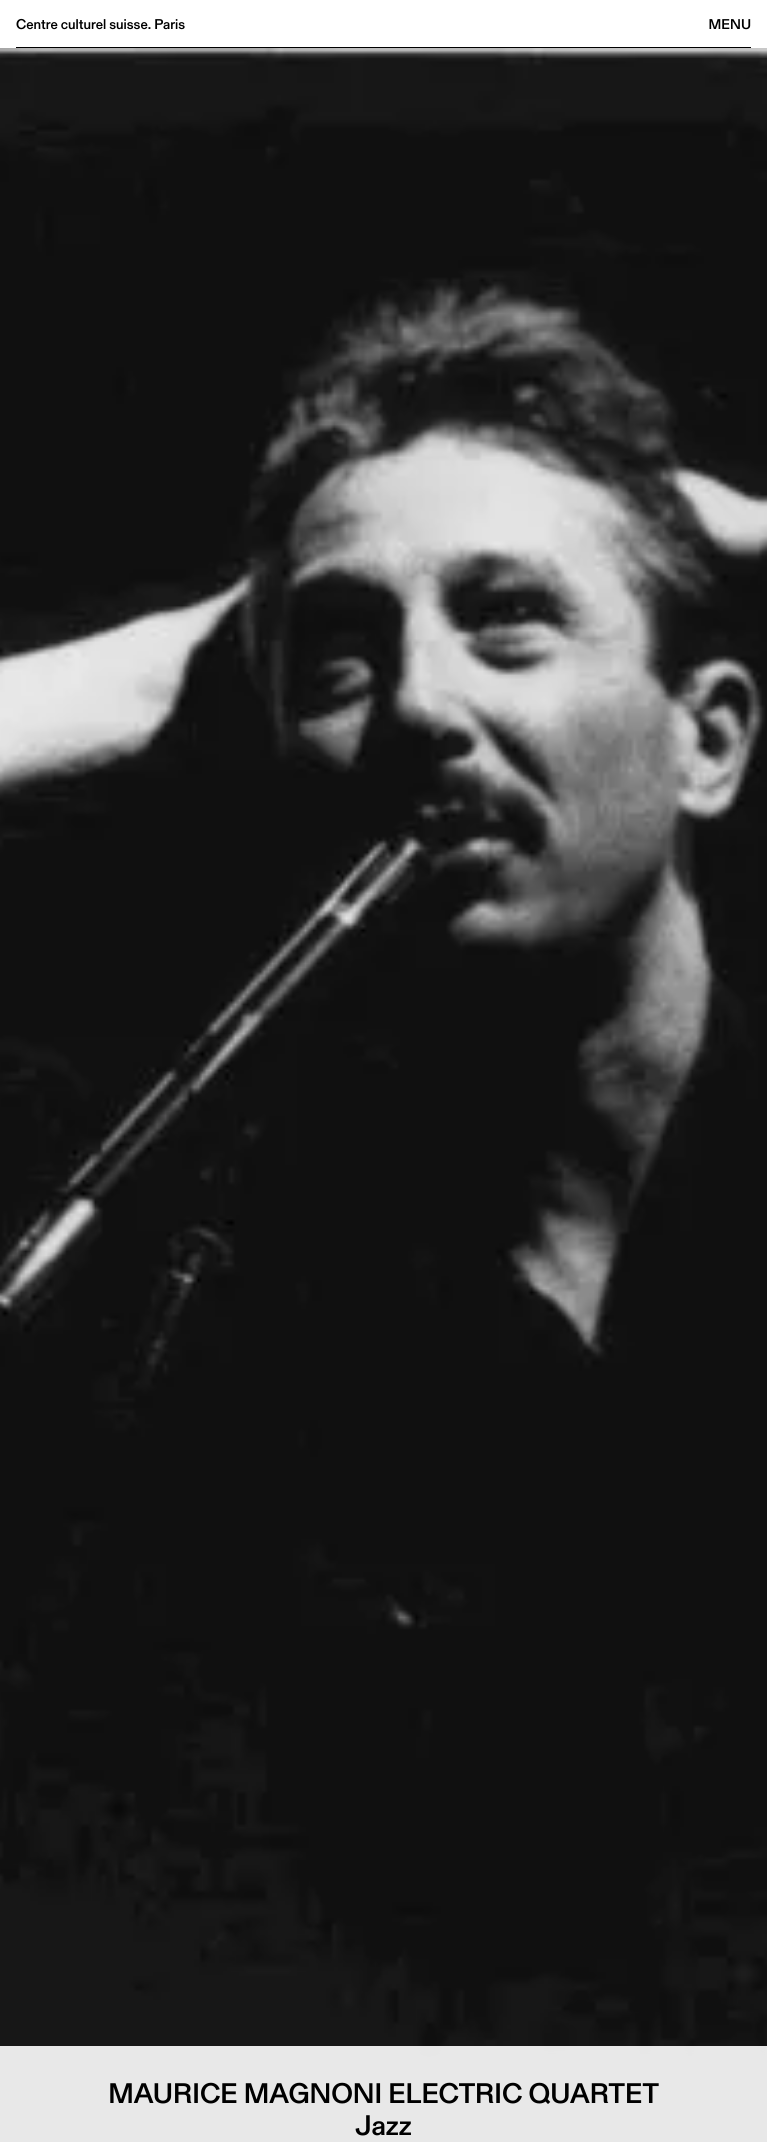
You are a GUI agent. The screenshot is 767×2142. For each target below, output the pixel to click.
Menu (730, 24)
